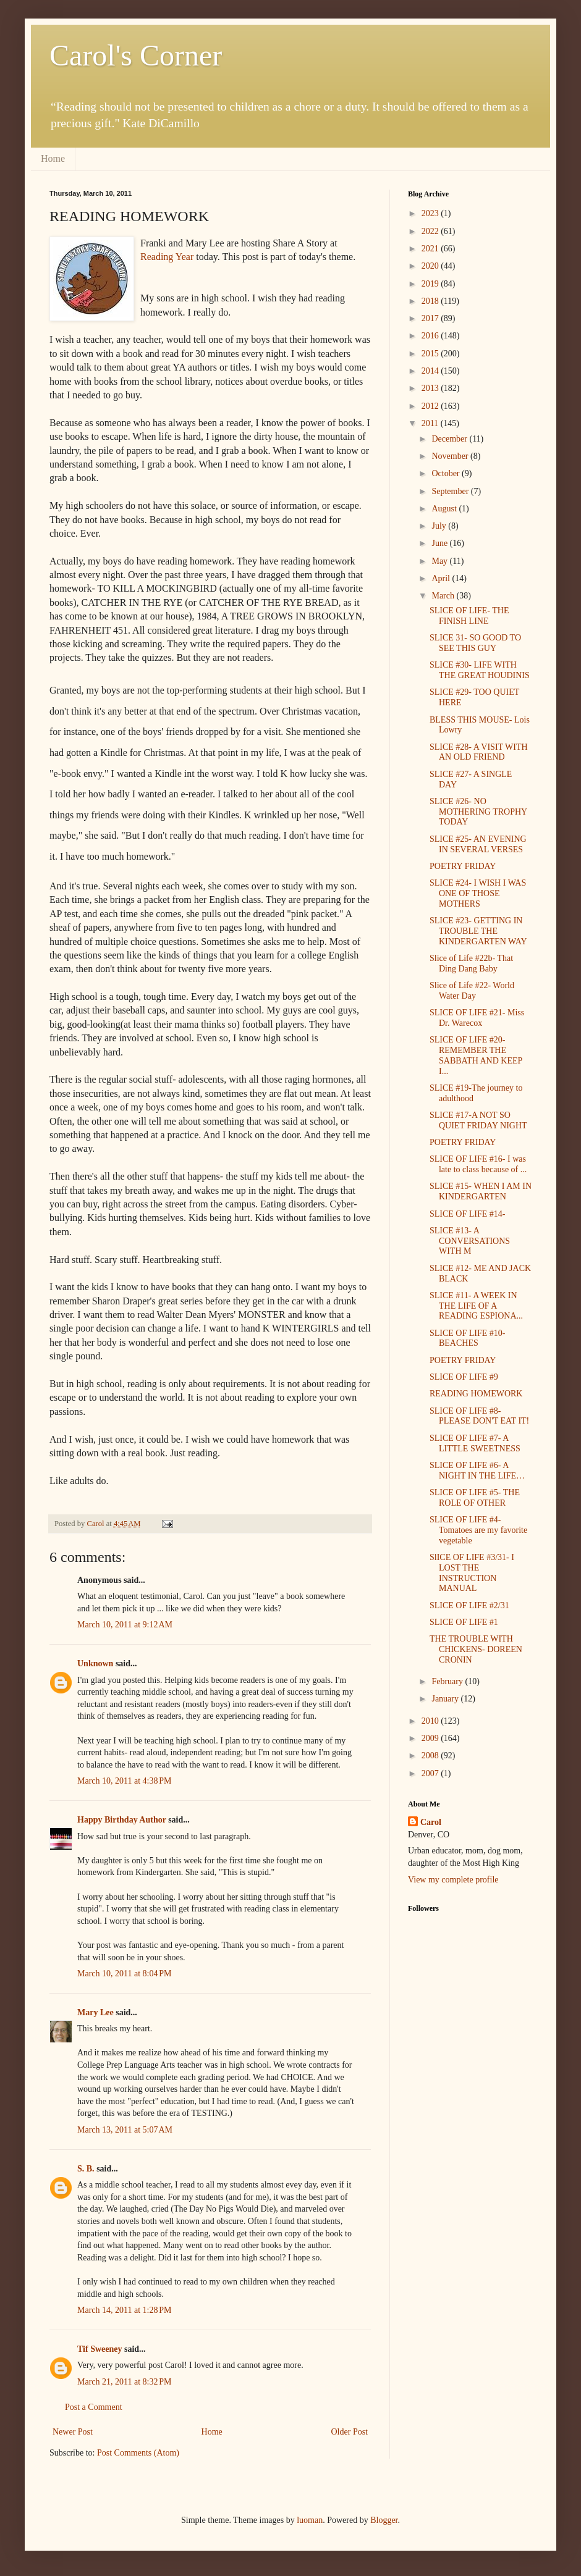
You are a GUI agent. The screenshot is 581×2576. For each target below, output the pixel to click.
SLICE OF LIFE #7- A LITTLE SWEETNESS (475, 1443)
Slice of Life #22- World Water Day (472, 991)
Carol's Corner (135, 55)
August (445, 508)
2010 (431, 1721)
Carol (430, 1822)
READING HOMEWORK (476, 1393)
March (443, 595)
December (450, 438)
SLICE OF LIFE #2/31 (469, 1605)
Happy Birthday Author (121, 1819)
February (448, 1681)
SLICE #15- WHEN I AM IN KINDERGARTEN (481, 1191)
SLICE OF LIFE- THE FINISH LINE (469, 616)
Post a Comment (93, 2407)
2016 (431, 335)
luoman (310, 2520)
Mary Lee (95, 2012)
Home (53, 158)
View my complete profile (453, 1879)
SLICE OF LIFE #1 (464, 1622)
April (441, 578)
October (446, 473)
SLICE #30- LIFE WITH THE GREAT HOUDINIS (480, 670)
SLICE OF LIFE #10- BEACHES (468, 1338)
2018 (431, 301)
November (450, 456)
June (440, 543)
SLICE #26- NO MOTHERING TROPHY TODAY (478, 812)
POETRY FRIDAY (463, 866)
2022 (431, 231)
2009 (431, 1738)
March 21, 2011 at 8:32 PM (124, 2381)
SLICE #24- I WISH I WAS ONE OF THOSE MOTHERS (478, 893)
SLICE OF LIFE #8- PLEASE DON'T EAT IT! (479, 1416)
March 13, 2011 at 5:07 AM (124, 2129)
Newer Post (73, 2431)
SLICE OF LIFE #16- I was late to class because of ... (478, 1164)
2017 (431, 318)
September (450, 491)
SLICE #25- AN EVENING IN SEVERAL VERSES (478, 844)
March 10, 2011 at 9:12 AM (124, 1624)
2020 (431, 266)
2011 (431, 423)
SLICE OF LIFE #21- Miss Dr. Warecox (477, 1018)
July (439, 526)
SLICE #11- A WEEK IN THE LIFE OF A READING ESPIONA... (476, 1306)
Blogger (383, 2520)
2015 (431, 353)
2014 (431, 370)
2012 (431, 406)
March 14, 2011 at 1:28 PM (124, 2310)
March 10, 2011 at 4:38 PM (124, 1780)
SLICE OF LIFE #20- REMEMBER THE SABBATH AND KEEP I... (476, 1055)
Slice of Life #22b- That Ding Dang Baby (471, 963)
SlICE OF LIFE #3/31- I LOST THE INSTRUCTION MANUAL (472, 1573)
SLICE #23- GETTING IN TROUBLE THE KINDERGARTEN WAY (478, 931)
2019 (431, 283)
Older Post (349, 2431)
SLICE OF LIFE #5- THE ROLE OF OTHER (475, 1498)
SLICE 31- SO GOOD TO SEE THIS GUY (475, 643)
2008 (431, 1755)
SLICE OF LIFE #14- (468, 1214)
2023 (431, 213)
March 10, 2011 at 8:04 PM (124, 1973)
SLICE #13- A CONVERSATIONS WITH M (470, 1241)
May (440, 561)
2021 (431, 248)
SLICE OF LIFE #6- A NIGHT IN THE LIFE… (477, 1470)
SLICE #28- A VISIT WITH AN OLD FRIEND (479, 752)
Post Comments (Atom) (138, 2452)
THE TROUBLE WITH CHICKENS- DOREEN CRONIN (476, 1649)
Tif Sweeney (99, 2349)
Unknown (95, 1663)
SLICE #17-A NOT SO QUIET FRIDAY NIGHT (478, 1120)
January (445, 1698)
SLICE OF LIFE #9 (464, 1377)
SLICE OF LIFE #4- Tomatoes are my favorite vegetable (478, 1530)
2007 (431, 1773)
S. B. (86, 2168)
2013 (431, 388)
